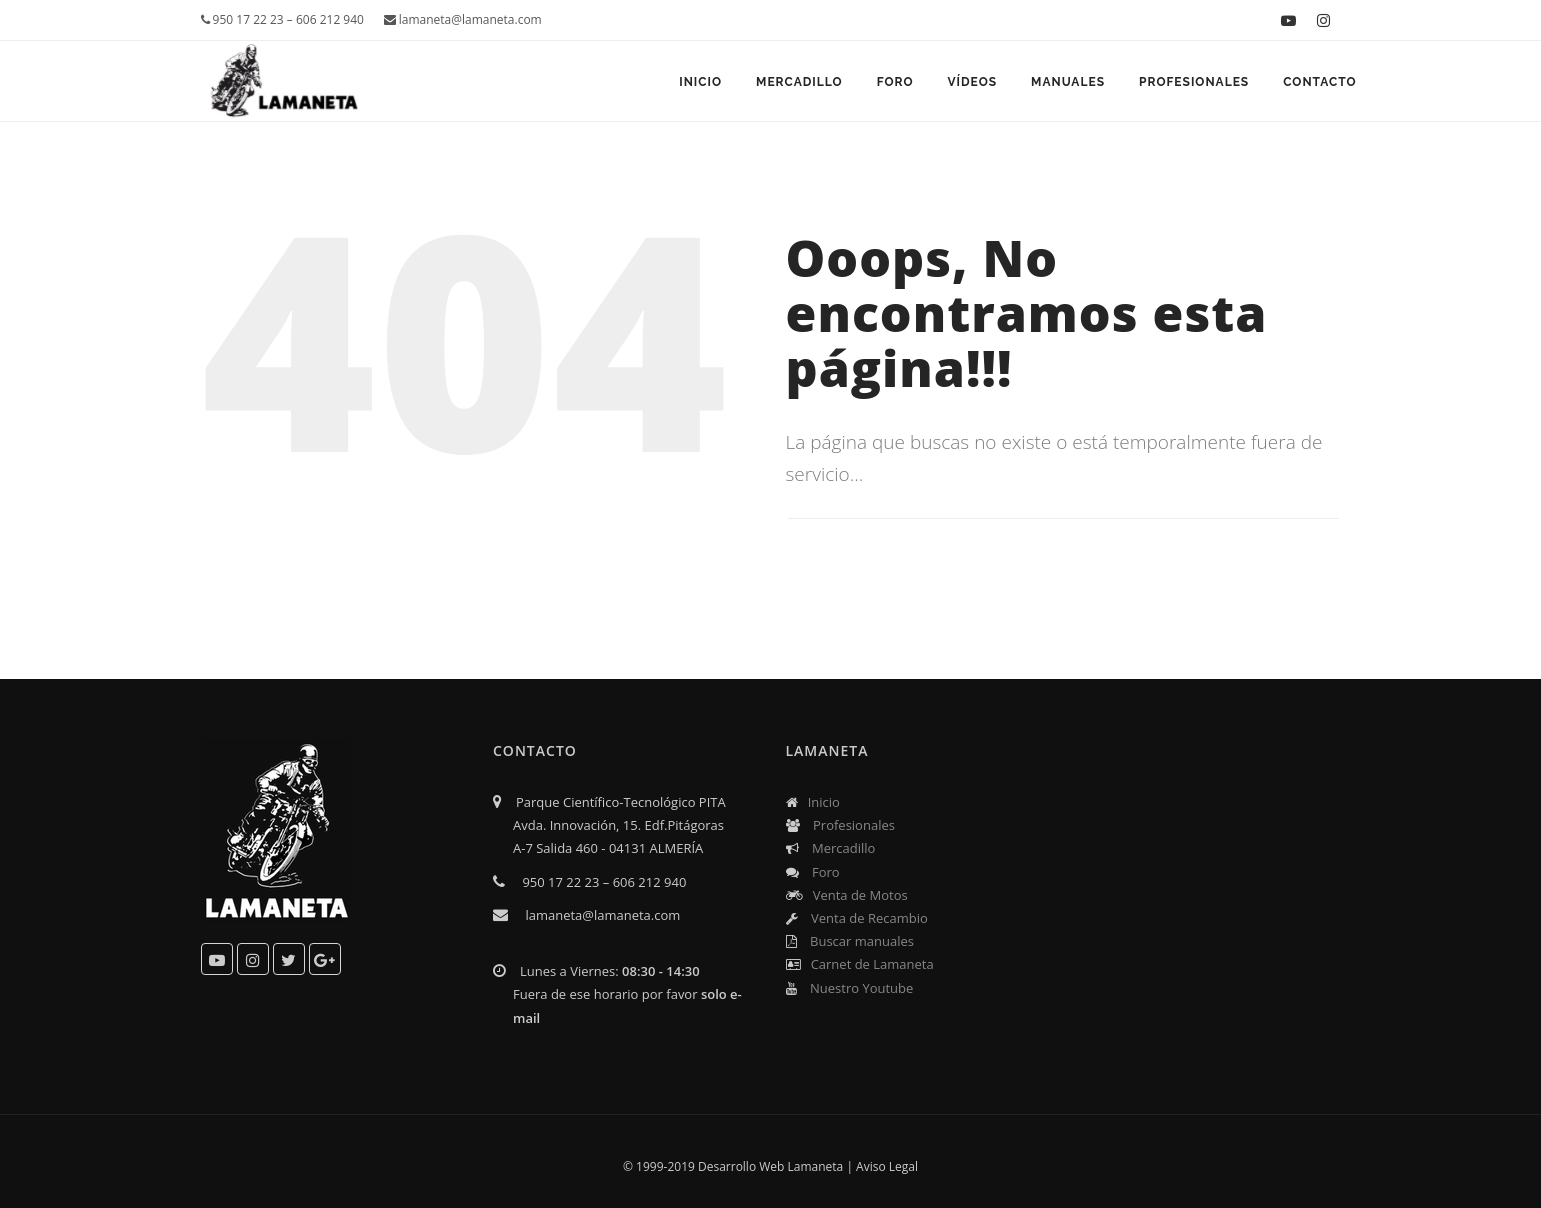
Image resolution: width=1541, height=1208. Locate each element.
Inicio (700, 82)
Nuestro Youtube (850, 988)
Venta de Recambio (857, 918)
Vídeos (972, 82)
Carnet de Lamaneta (860, 964)
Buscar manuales (850, 941)
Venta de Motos (847, 895)
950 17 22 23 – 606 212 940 (282, 19)
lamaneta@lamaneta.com (463, 19)
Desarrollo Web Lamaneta (770, 1166)
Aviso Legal (887, 1166)
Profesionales (1194, 82)
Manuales (1068, 82)
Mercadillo (799, 82)
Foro (895, 82)
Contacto (1319, 82)
